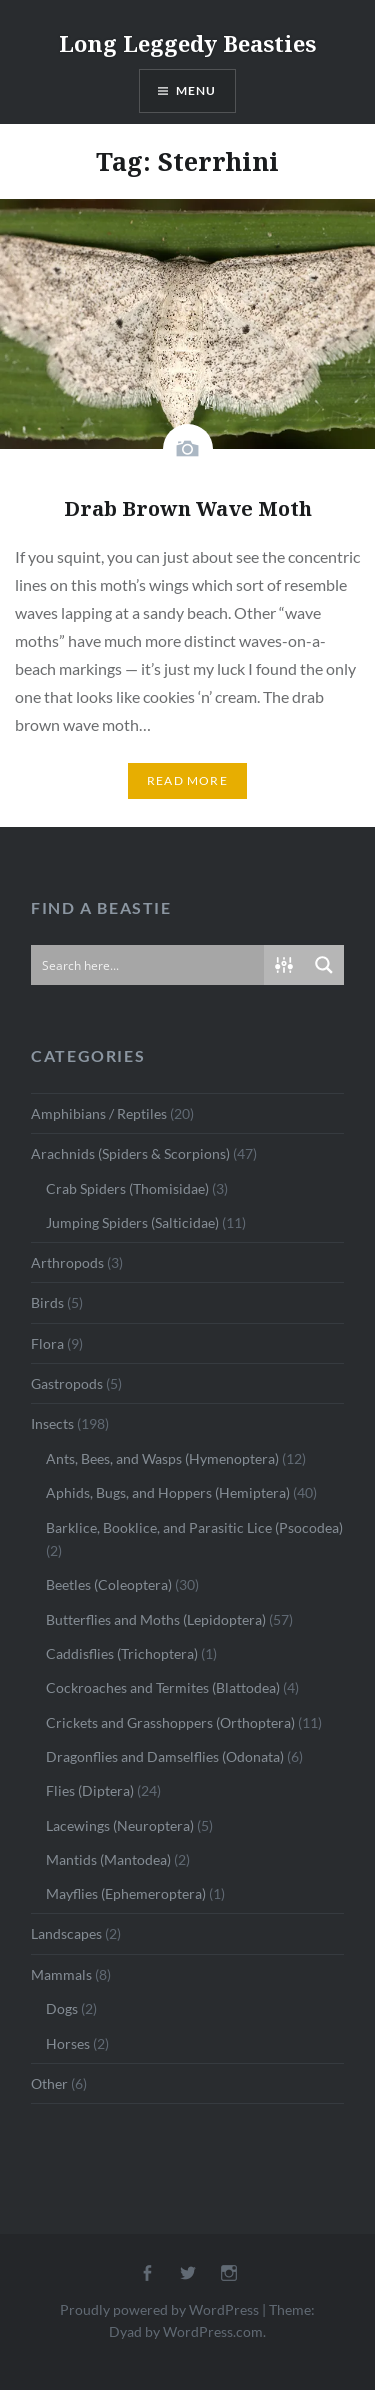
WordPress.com (213, 2331)
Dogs (62, 2008)
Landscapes (66, 1933)
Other (49, 2083)
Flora (47, 1343)
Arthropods (67, 1262)
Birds (47, 1302)
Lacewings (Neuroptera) (120, 1825)
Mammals (61, 1974)
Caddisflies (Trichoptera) (122, 1653)
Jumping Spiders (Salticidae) (132, 1222)
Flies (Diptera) (90, 1790)
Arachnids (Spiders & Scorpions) (130, 1153)
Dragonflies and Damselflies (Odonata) (165, 1756)
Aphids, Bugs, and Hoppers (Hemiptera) (168, 1492)
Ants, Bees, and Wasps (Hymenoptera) (162, 1458)
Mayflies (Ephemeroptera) (126, 1893)
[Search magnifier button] (324, 965)
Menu (196, 90)
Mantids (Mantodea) (108, 1859)
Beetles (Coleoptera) (109, 1584)
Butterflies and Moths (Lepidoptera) (156, 1619)
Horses (68, 2043)
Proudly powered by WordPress (159, 2309)
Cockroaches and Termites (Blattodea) (163, 1687)
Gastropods (67, 1383)
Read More (187, 780)
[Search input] (148, 965)
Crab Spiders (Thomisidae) (127, 1188)
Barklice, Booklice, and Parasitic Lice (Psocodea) (194, 1527)
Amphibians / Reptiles (99, 1113)
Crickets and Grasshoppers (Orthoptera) (170, 1722)
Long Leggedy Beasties (187, 43)
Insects (52, 1423)
